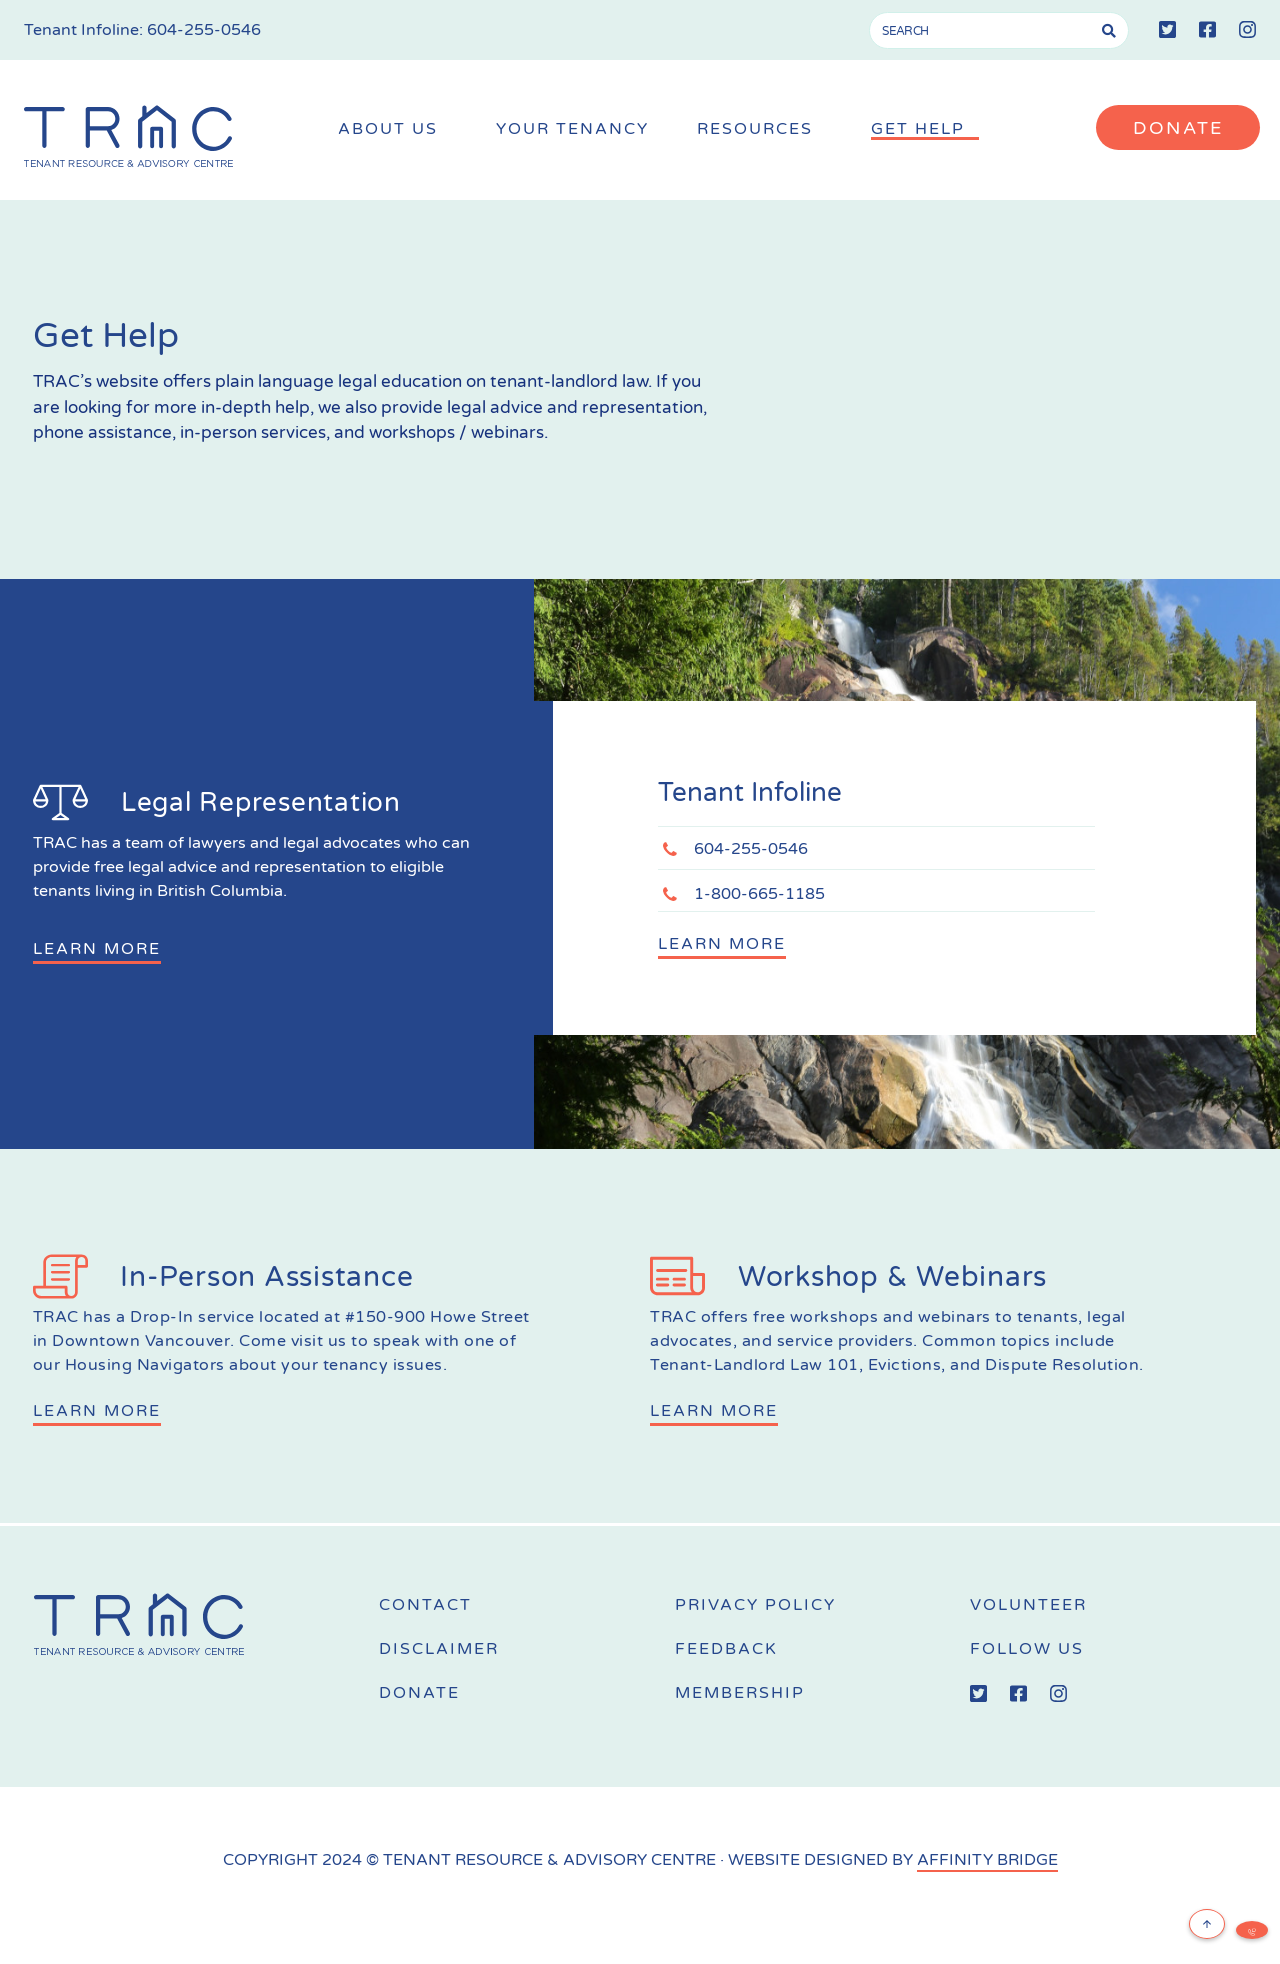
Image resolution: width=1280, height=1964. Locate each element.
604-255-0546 (204, 30)
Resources (760, 129)
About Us (393, 129)
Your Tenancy (572, 129)
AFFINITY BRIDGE (987, 1860)
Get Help (923, 129)
